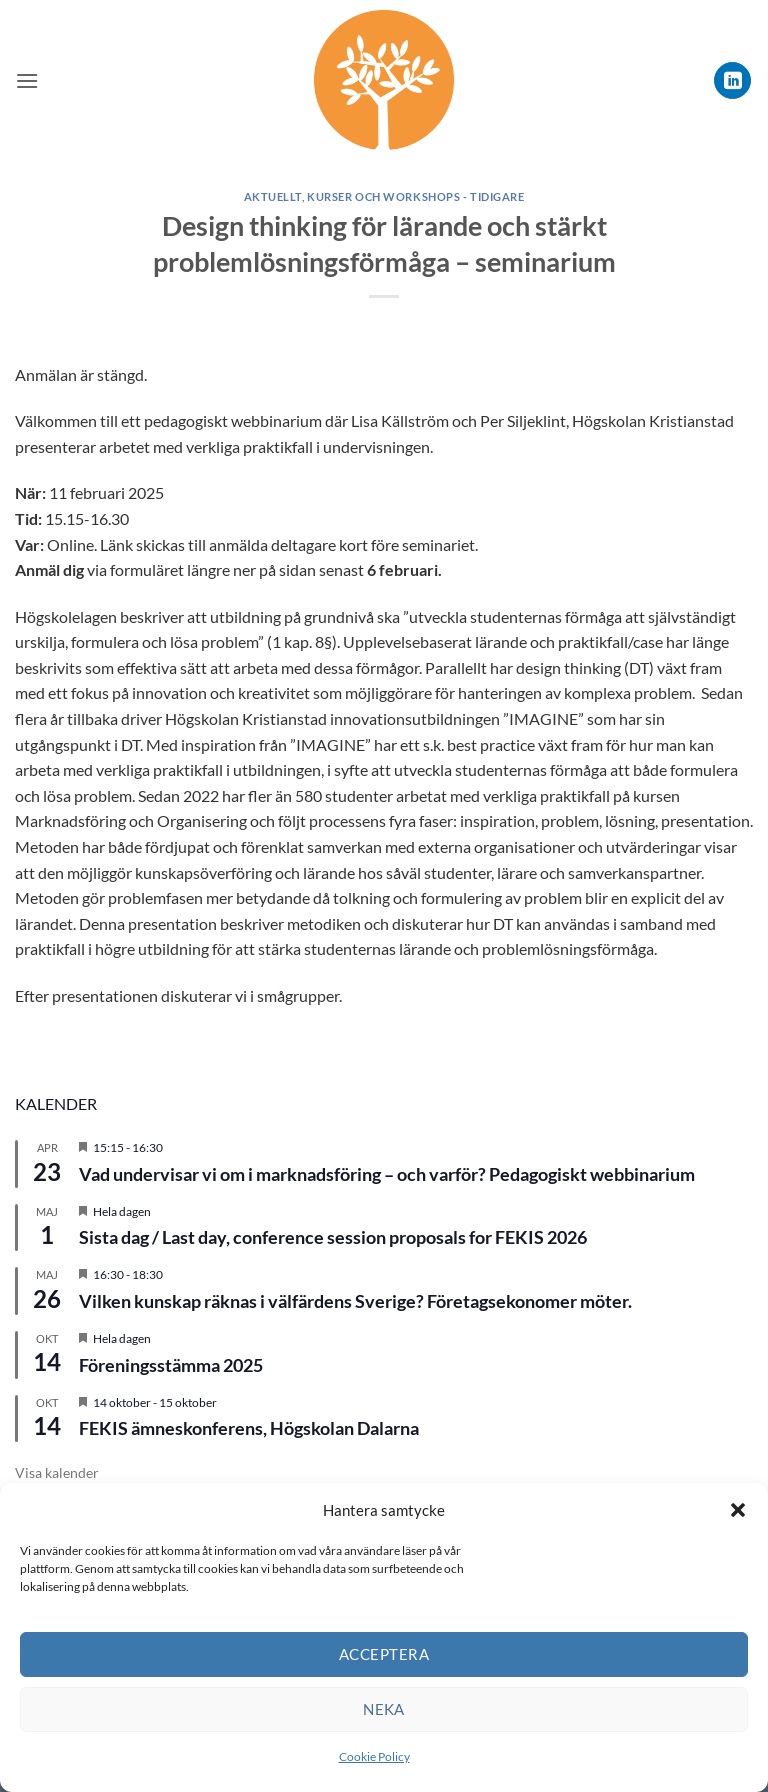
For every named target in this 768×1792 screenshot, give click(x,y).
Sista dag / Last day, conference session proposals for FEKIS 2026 (333, 1237)
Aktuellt (273, 196)
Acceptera (384, 1654)
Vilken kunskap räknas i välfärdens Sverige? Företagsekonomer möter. (355, 1301)
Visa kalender (57, 1472)
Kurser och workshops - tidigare (415, 196)
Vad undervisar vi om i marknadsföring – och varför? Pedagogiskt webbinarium (387, 1174)
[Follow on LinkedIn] (732, 80)
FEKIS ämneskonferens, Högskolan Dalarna (249, 1428)
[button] (738, 1510)
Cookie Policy (374, 1756)
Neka (384, 1709)
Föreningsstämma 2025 (171, 1365)
